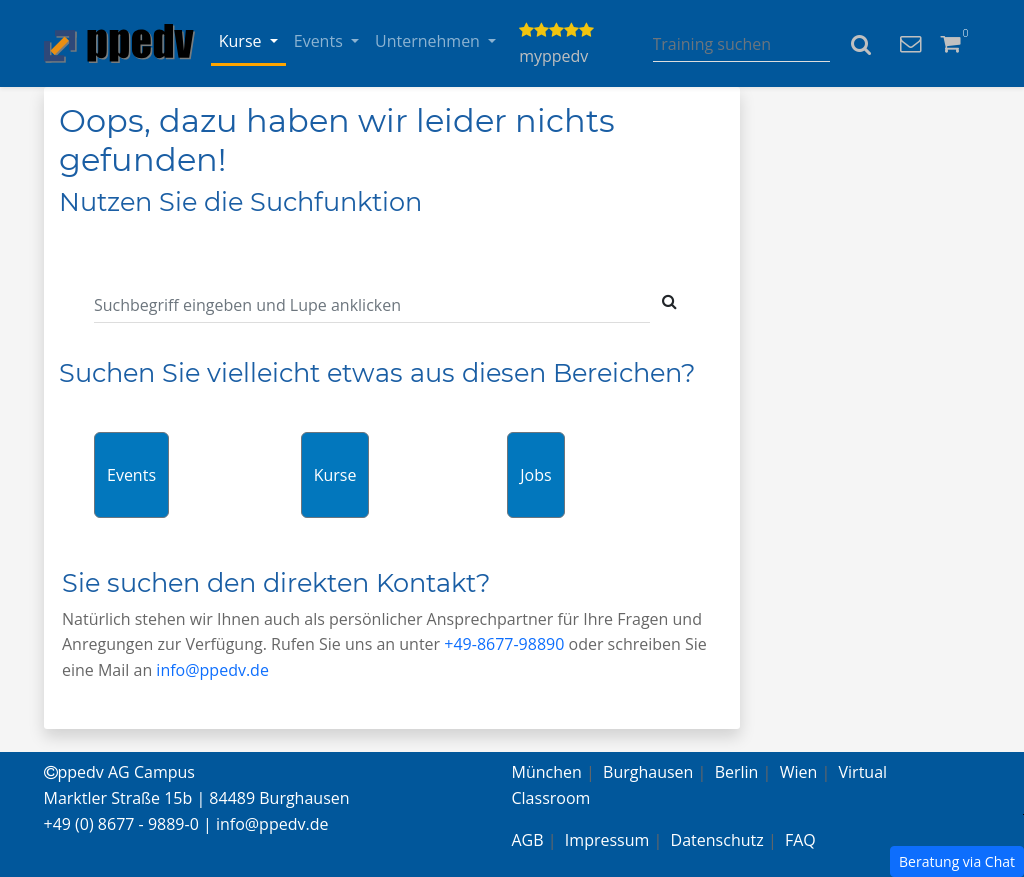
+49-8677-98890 (504, 644)
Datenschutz (717, 840)
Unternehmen (429, 41)
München (547, 772)
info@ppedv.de (212, 670)
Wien (799, 772)
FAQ (800, 840)
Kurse (242, 41)
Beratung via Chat (957, 861)
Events (320, 41)
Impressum (607, 840)
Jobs (535, 475)
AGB (528, 840)
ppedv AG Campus (119, 772)
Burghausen (648, 772)
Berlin (737, 772)
